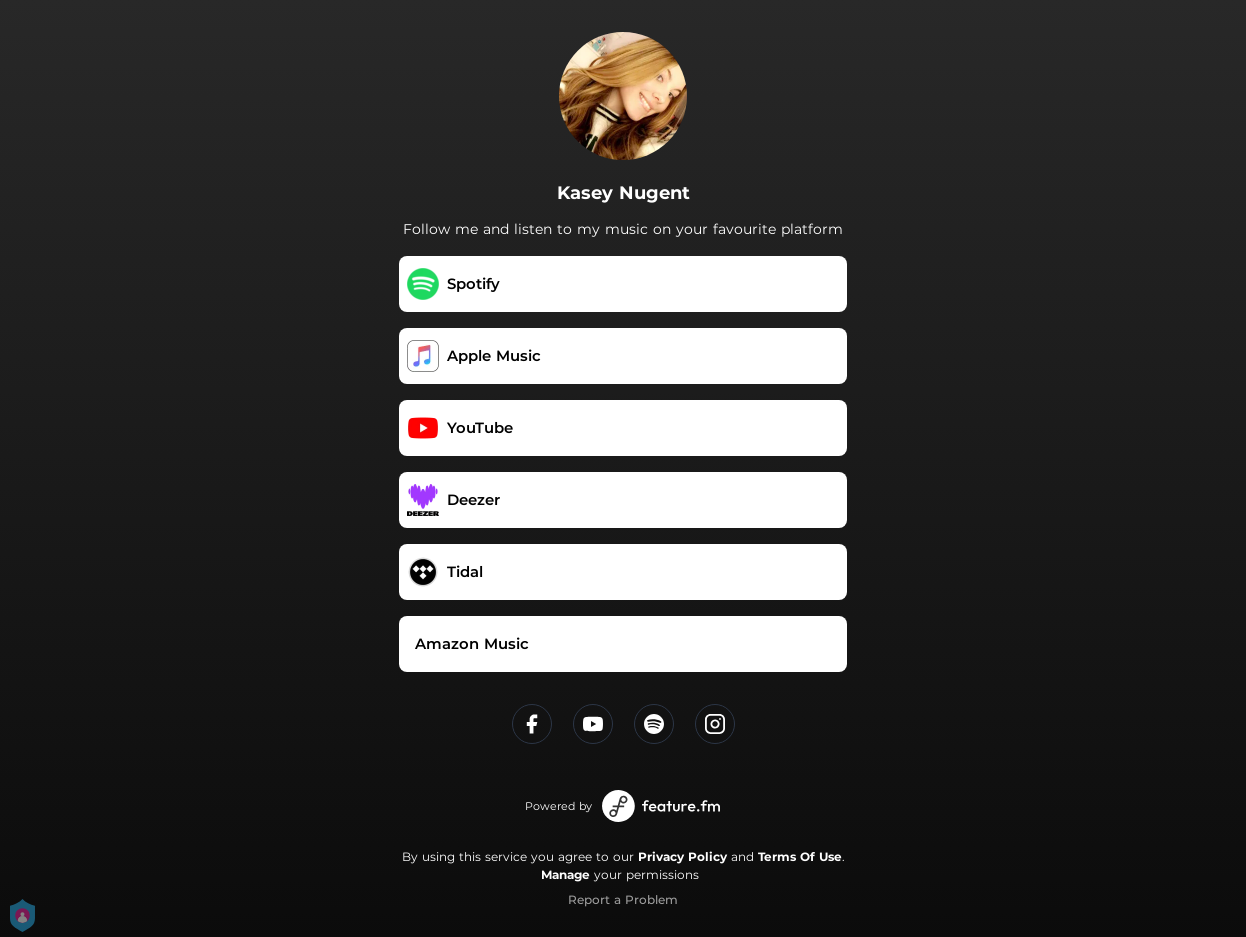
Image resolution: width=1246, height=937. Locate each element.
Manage (565, 874)
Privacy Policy (682, 856)
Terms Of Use (800, 856)
